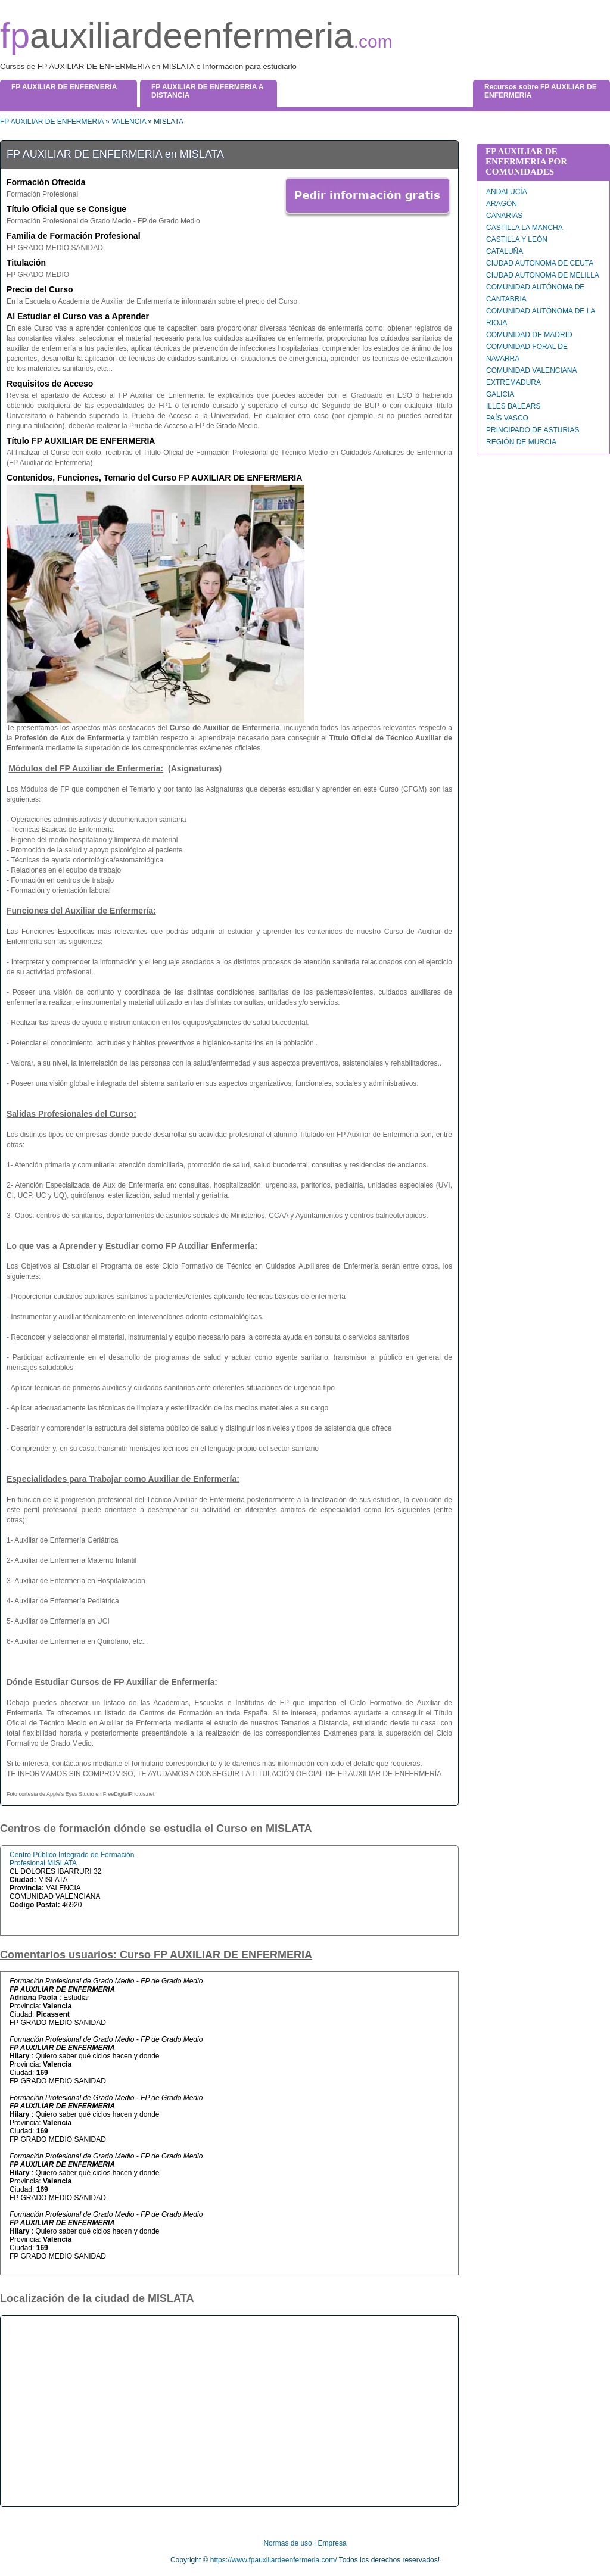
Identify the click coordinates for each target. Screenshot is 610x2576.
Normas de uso (287, 2543)
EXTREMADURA (513, 382)
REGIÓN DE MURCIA (521, 442)
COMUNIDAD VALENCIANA (531, 370)
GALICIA (500, 394)
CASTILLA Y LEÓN (516, 239)
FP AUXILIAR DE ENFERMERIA (52, 121)
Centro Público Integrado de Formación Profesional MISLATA (72, 1859)
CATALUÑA (504, 251)
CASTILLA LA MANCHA (524, 227)
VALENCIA (128, 121)
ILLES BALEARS (513, 406)
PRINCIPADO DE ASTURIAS (532, 430)
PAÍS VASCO (507, 418)
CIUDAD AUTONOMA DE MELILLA (542, 275)
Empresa (332, 2543)
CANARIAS (504, 215)
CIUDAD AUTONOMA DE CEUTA (539, 263)
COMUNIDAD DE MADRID (529, 335)
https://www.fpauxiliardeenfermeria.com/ (273, 2560)
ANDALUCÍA (506, 192)
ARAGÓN (501, 204)
